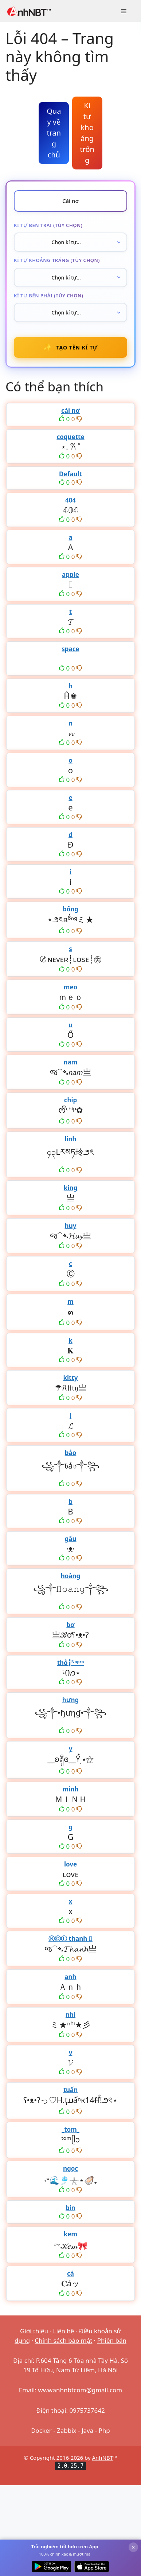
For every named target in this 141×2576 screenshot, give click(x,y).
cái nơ (70, 410)
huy (71, 1225)
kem (70, 2234)
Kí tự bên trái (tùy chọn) (48, 225)
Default (70, 474)
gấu (71, 1539)
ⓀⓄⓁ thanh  (70, 1938)
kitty (70, 1377)
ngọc (70, 2168)
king (70, 1188)
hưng (70, 1700)
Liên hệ (63, 2331)
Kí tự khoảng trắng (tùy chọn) (57, 260)
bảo (71, 1453)
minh (71, 1789)
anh (70, 1977)
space (70, 649)
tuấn (70, 2090)
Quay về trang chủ (54, 133)
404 (70, 500)
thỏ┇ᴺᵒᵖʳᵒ (70, 1662)
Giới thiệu (34, 2331)
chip (70, 1100)
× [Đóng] (133, 2547)
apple (70, 574)
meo (70, 987)
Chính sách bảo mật (63, 2340)
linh (70, 1139)
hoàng (71, 1576)
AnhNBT (102, 2457)
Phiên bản (111, 2340)
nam (71, 1062)
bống (70, 909)
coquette (70, 437)
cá (70, 2273)
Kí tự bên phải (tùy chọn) (48, 295)
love (70, 1864)
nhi (70, 2014)
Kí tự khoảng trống (87, 133)
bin (70, 2208)
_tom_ (70, 2129)
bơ (70, 1625)
